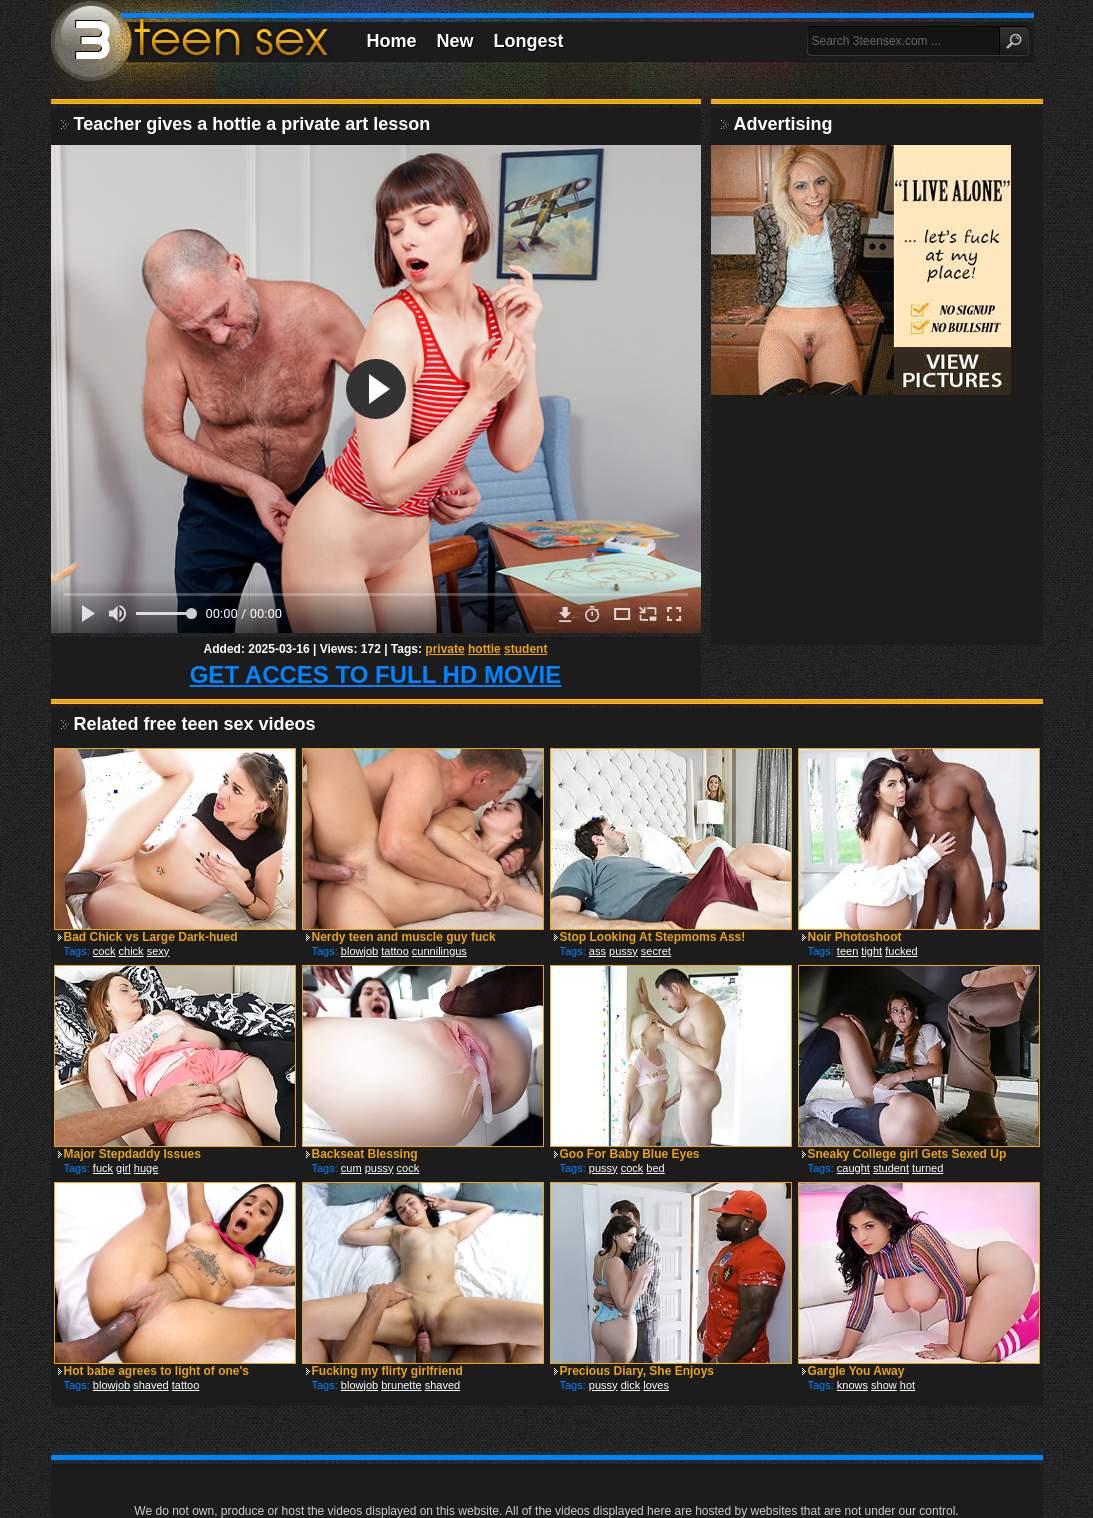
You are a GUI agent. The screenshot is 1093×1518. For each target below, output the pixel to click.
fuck (103, 1168)
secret (656, 951)
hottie (484, 649)
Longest (529, 41)
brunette (401, 1385)
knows (852, 1385)
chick (131, 951)
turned (927, 1168)
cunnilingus (439, 951)
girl (123, 1168)
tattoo (395, 951)
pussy (623, 951)
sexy (158, 951)
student (525, 649)
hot (907, 1385)
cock (104, 951)
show (884, 1385)
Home (392, 41)
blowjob (359, 951)
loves (656, 1385)
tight (871, 951)
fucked (901, 951)
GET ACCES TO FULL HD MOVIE (376, 674)
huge (146, 1168)
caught (853, 1168)
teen (847, 951)
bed (655, 1168)
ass (597, 951)
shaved (150, 1385)
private (444, 649)
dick (631, 1385)
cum (351, 1168)
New (455, 41)
